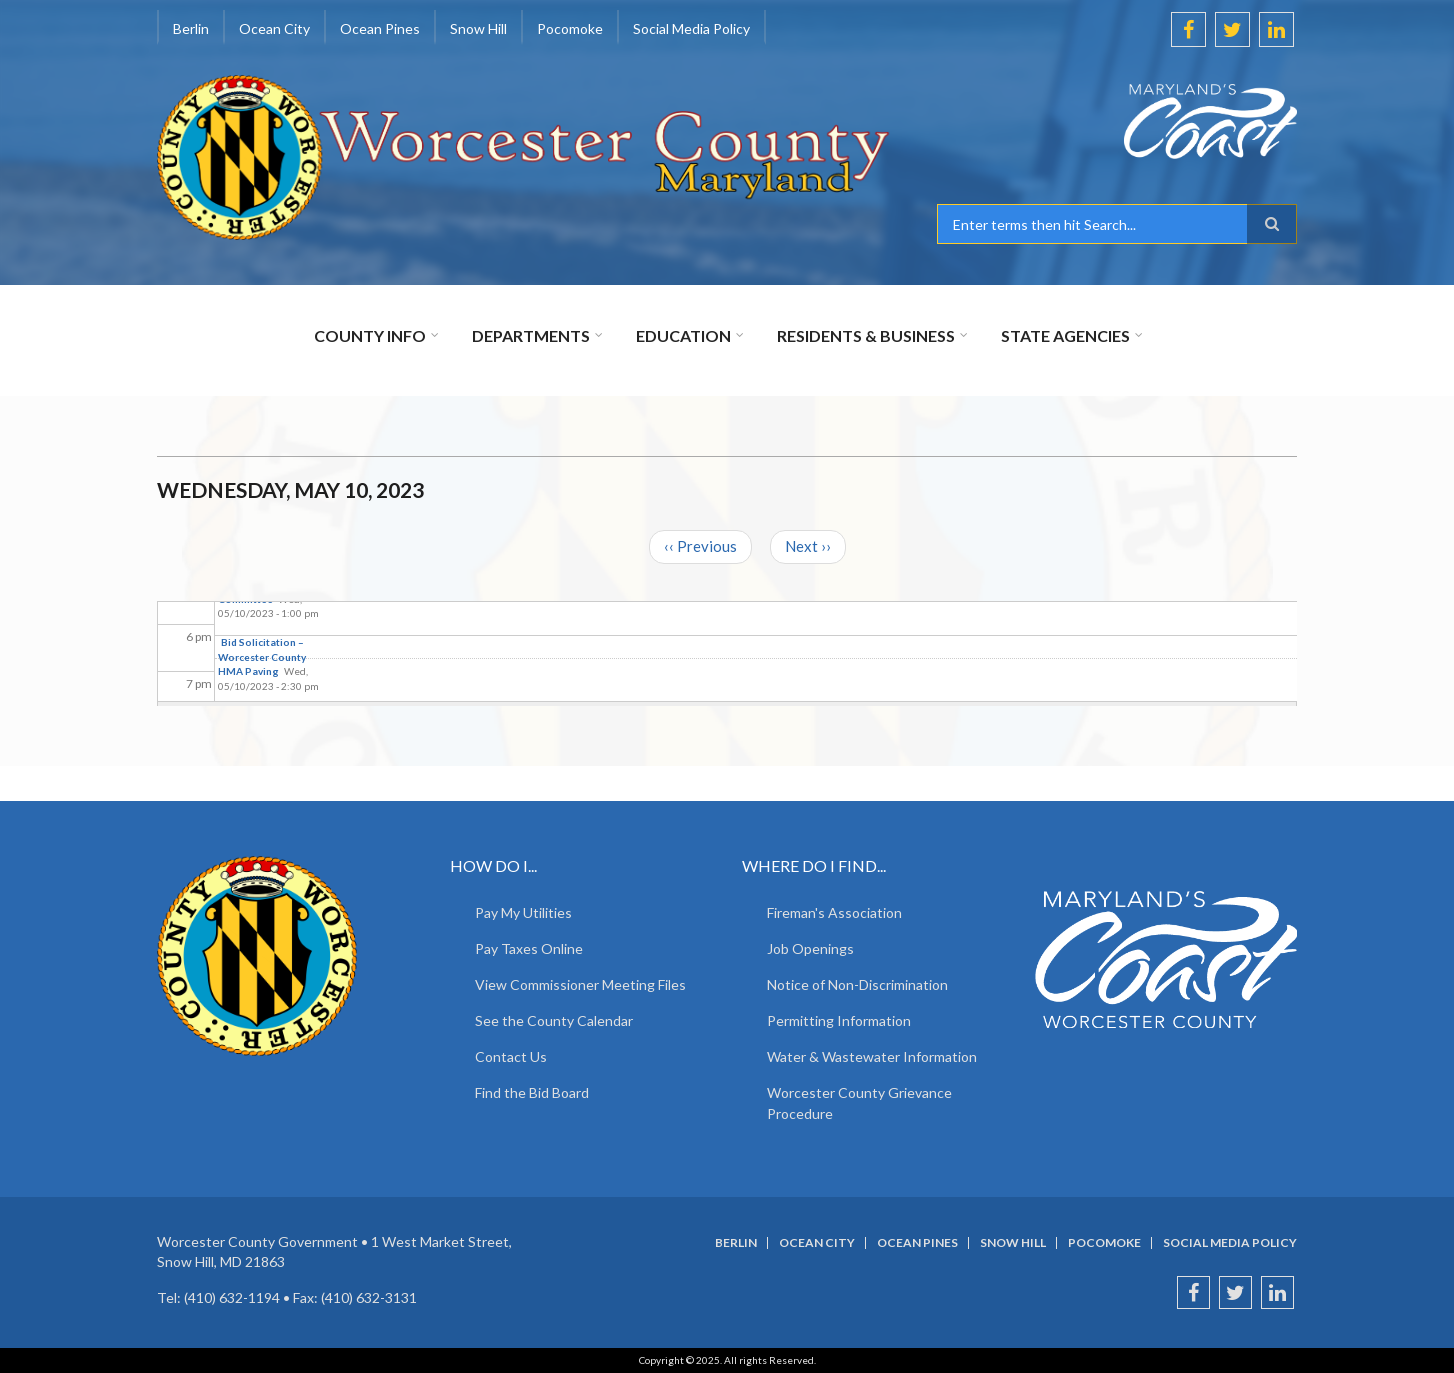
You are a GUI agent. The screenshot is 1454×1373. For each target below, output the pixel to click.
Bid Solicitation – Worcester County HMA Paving (262, 656)
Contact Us (511, 1056)
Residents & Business (866, 335)
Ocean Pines (380, 28)
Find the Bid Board (532, 1092)
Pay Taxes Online (529, 948)
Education (683, 335)
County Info (370, 335)
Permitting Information (839, 1020)
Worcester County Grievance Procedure (859, 1103)
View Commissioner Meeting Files (580, 984)
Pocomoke (570, 28)
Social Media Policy (691, 28)
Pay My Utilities (523, 912)
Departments (531, 335)
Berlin (191, 28)
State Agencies (1065, 335)
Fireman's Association (834, 912)
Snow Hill (478, 28)
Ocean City (274, 28)
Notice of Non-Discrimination (857, 984)
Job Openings (810, 948)
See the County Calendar (554, 1020)
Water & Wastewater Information (872, 1056)
